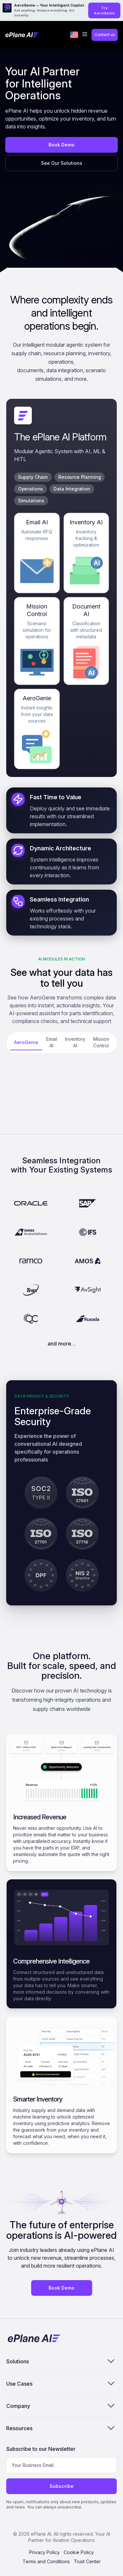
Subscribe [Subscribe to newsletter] (61, 2486)
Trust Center (87, 2561)
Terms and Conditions (46, 2561)
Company (61, 2405)
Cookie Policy (79, 2552)
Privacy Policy (44, 2552)
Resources (61, 2428)
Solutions (61, 2361)
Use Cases (61, 2383)
